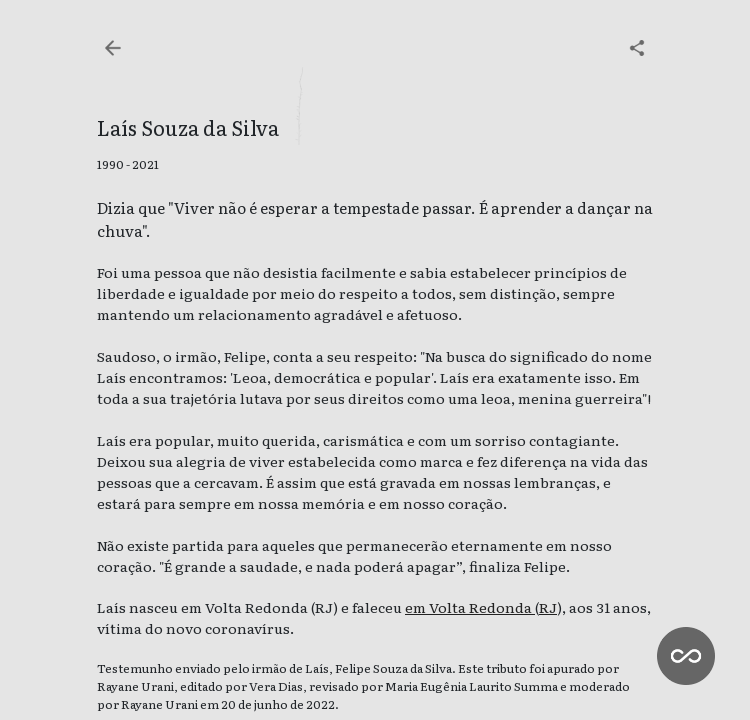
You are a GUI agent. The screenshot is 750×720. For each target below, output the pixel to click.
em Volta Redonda (470, 607)
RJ (548, 607)
